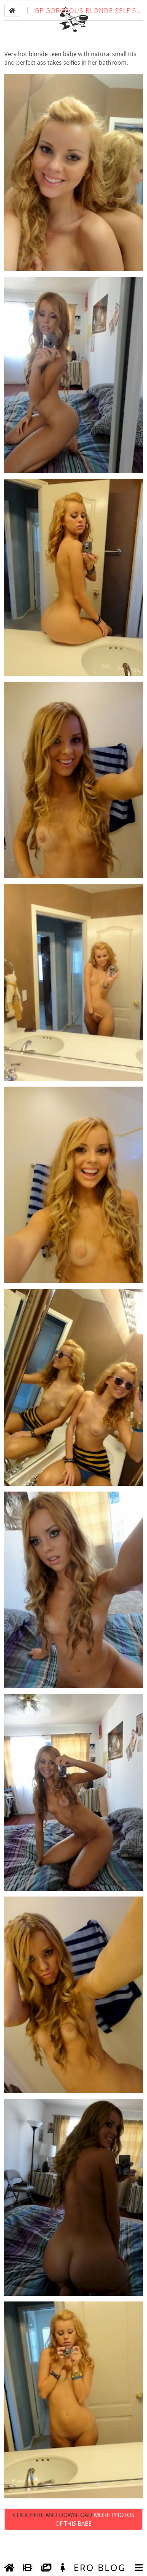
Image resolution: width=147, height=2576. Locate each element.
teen (55, 76)
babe (70, 76)
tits (132, 76)
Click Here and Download (73, 2541)
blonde (38, 76)
